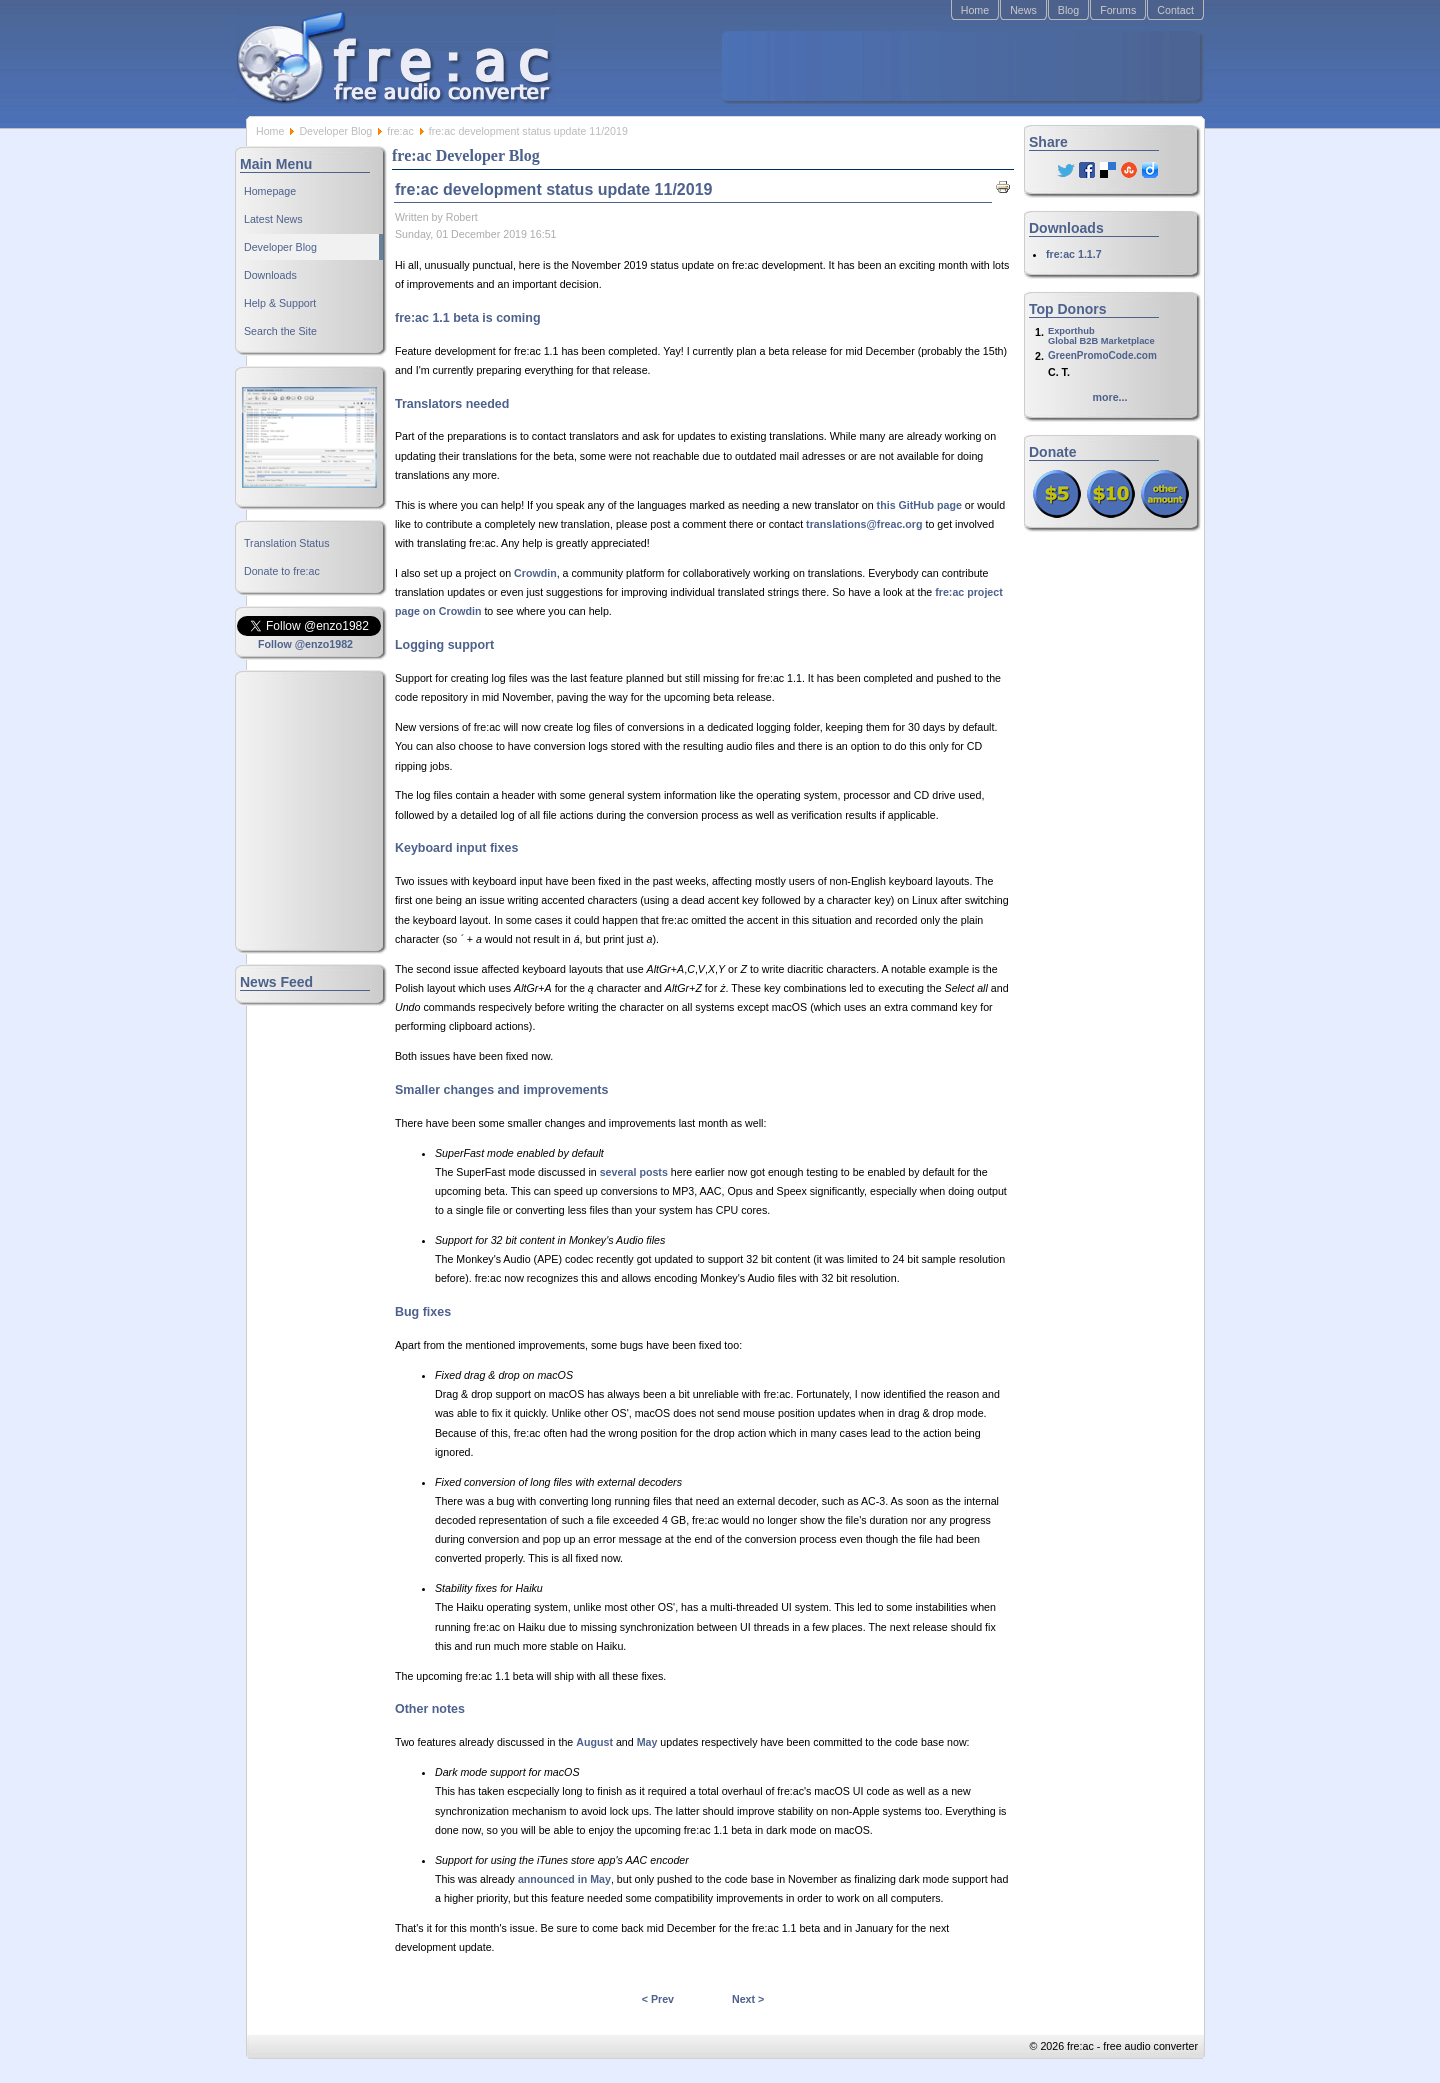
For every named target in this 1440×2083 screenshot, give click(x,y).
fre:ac (400, 131)
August (594, 1742)
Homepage (270, 191)
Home (975, 10)
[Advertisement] (961, 66)
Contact (1175, 10)
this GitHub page (919, 505)
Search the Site (280, 331)
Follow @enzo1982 (305, 644)
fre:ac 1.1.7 (1074, 254)
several (618, 1172)
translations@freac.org (864, 524)
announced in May (564, 1879)
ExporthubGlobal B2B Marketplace (1101, 336)
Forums (1118, 10)
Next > (748, 1999)
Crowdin (535, 573)
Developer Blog (335, 131)
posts (653, 1172)
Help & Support (280, 303)
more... (1110, 397)
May (647, 1742)
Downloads (270, 275)
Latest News (273, 219)
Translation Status (287, 543)
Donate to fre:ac (282, 571)
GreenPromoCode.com (1102, 355)
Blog (1068, 10)
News (1023, 10)
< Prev (658, 1999)
